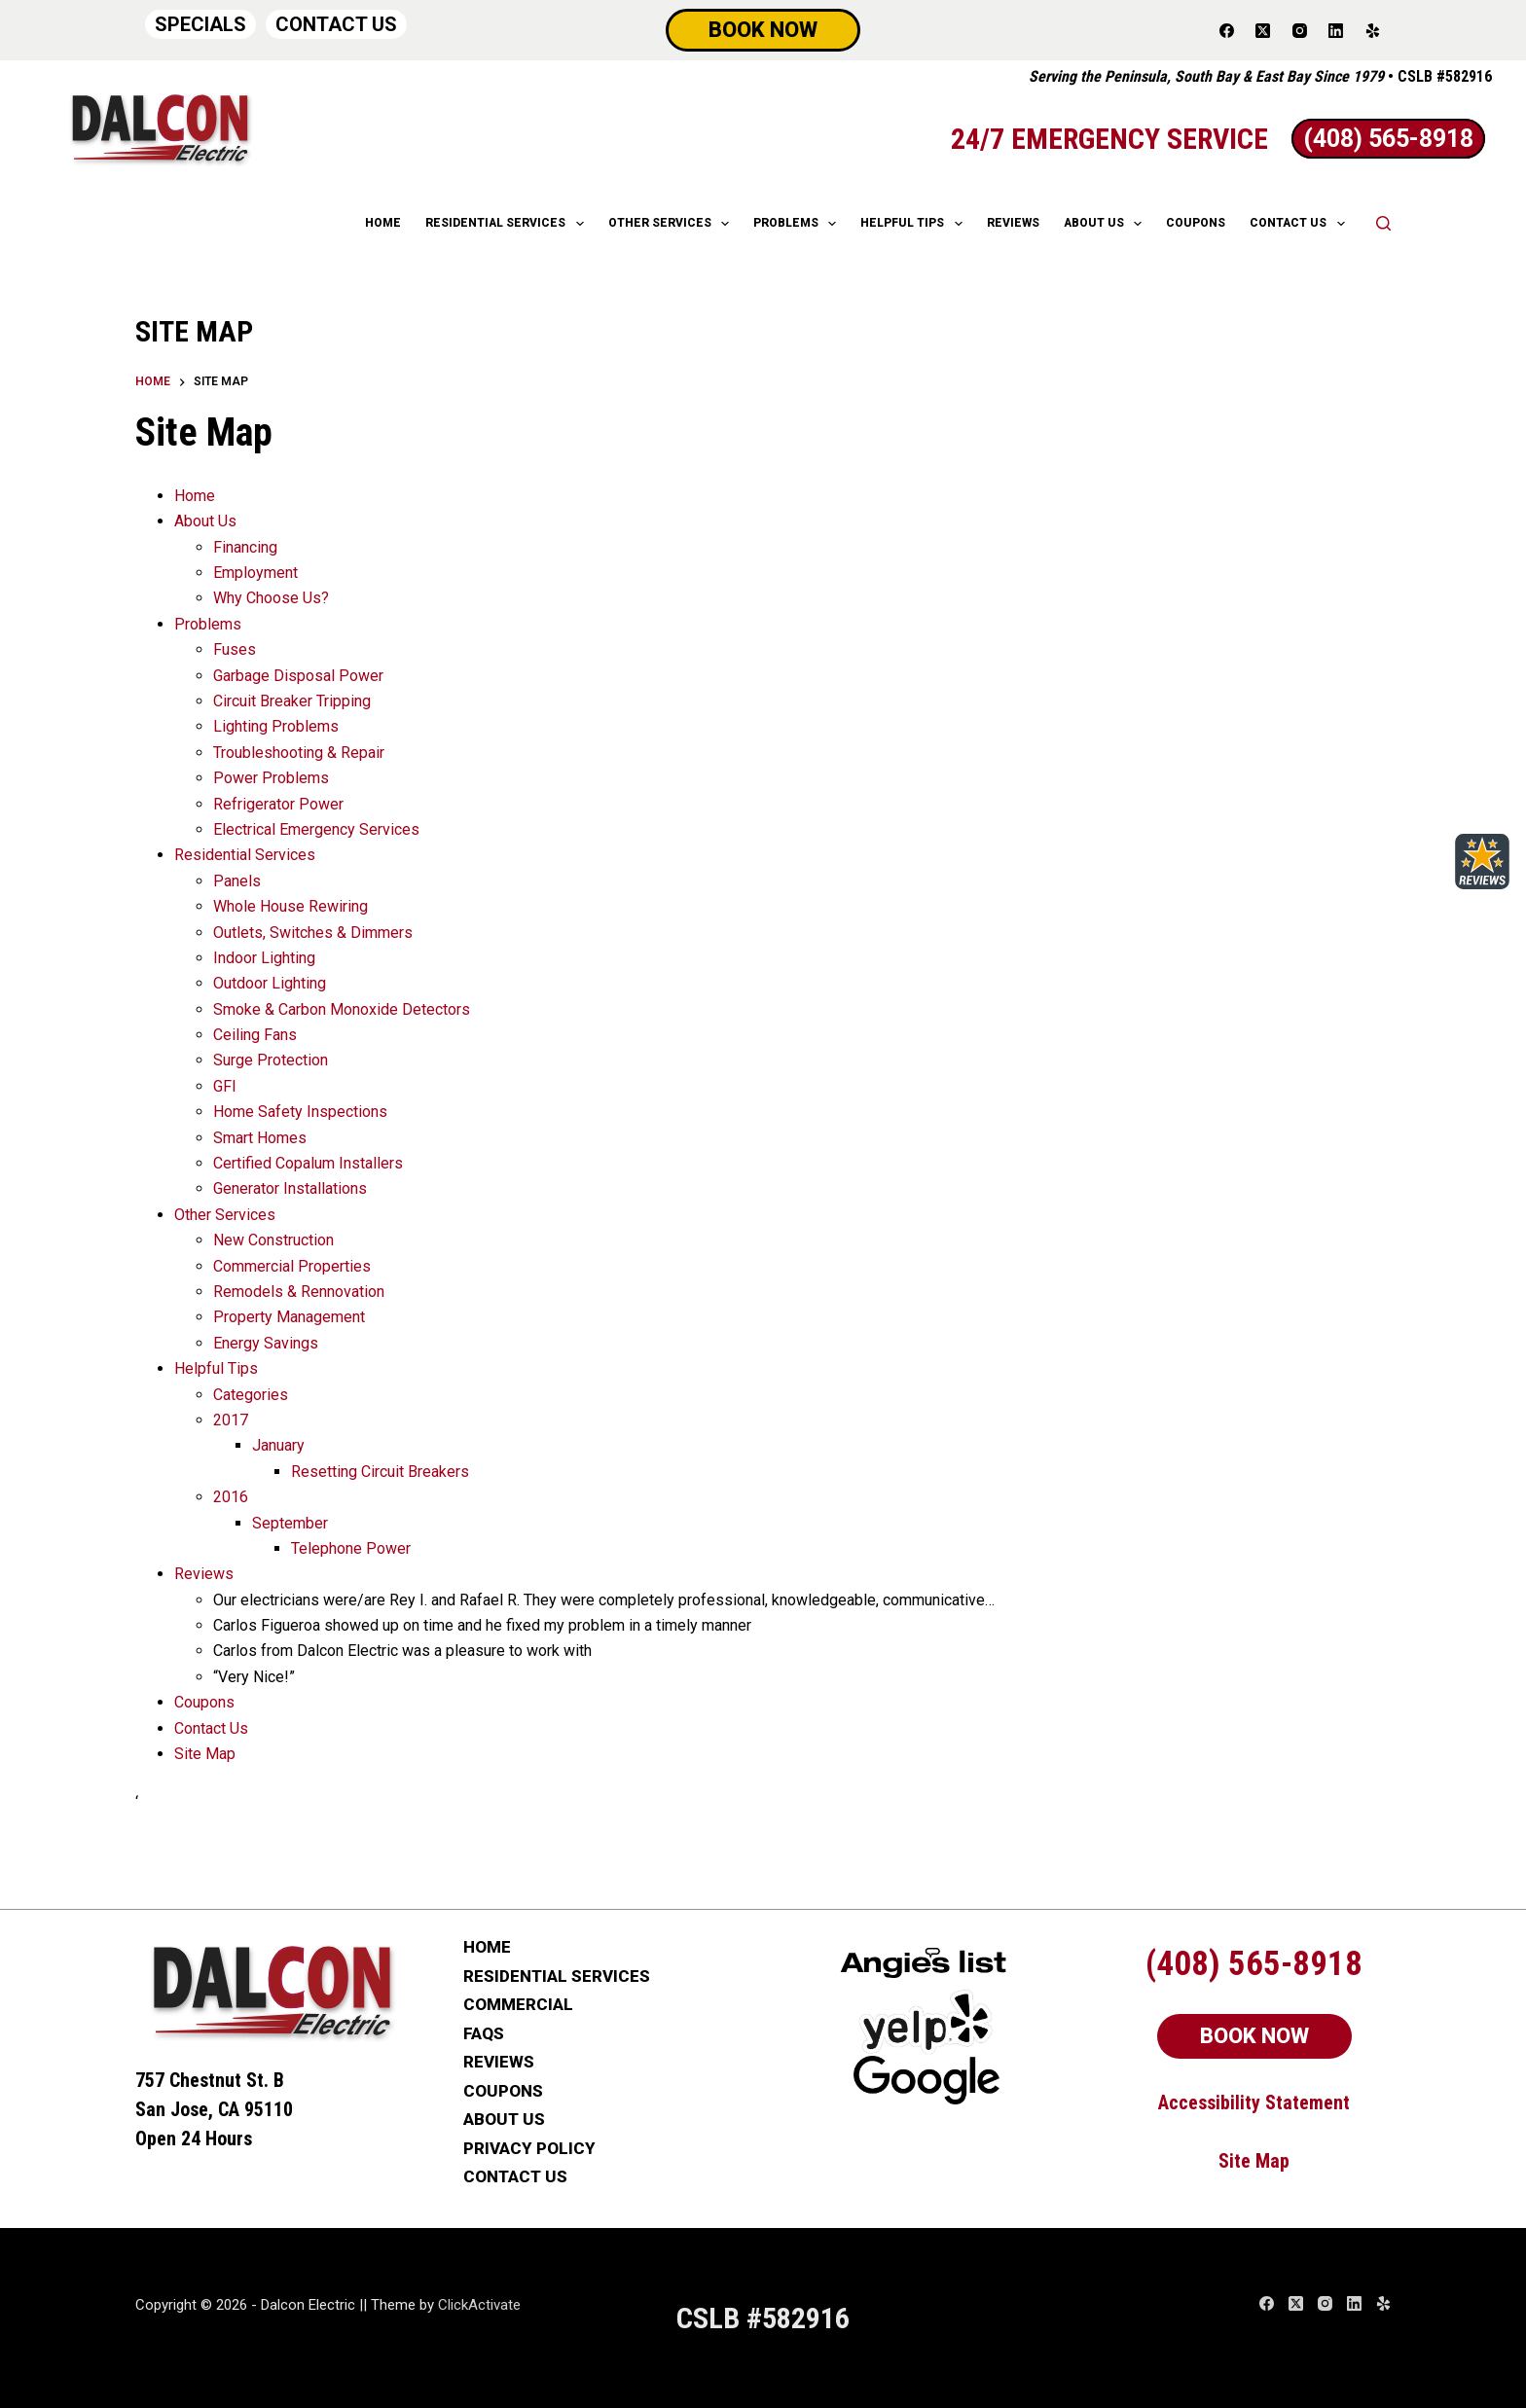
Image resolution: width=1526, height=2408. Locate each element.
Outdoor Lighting (269, 983)
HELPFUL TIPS (914, 223)
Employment (255, 572)
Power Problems (271, 778)
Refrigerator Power (278, 804)
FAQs (483, 2034)
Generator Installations (290, 1188)
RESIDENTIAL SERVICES (508, 223)
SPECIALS (200, 24)
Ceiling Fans (255, 1034)
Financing (245, 547)
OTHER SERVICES (672, 223)
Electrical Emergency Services (316, 829)
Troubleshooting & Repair (298, 752)
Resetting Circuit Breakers (380, 1471)
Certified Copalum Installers (308, 1163)
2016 (230, 1497)
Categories (250, 1394)
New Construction (273, 1240)
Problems (798, 223)
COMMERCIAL (518, 2004)
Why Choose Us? (271, 598)
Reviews (204, 1573)
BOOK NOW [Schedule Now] (763, 30)
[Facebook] (1227, 30)
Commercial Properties (292, 1266)
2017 (230, 1420)
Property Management (289, 1317)
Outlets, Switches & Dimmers (313, 932)
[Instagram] (1300, 30)
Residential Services (244, 854)
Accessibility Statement (1254, 2102)
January (278, 1445)
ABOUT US (1106, 223)
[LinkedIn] (1336, 30)
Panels (237, 881)
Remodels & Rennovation (298, 1291)
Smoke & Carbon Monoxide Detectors (341, 1009)
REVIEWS (1013, 223)
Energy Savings (265, 1343)
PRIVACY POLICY (529, 2148)
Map (1272, 2161)
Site (1236, 2161)
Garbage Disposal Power (298, 675)
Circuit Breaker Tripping (292, 701)
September (290, 1523)
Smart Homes (260, 1138)
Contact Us (211, 1728)
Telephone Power (351, 1548)
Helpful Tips (216, 1368)
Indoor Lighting (264, 958)
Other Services (224, 1214)
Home (194, 495)
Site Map (205, 1753)
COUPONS (1195, 223)
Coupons (204, 1702)
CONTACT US (336, 24)
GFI (224, 1086)
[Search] (1383, 223)
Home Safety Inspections (300, 1111)
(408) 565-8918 (1253, 1964)
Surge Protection (270, 1060)
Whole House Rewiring (290, 906)
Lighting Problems (276, 726)
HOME (383, 223)
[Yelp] (1373, 30)
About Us (205, 521)
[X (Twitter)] (1263, 30)
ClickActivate (479, 2305)
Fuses (234, 649)
